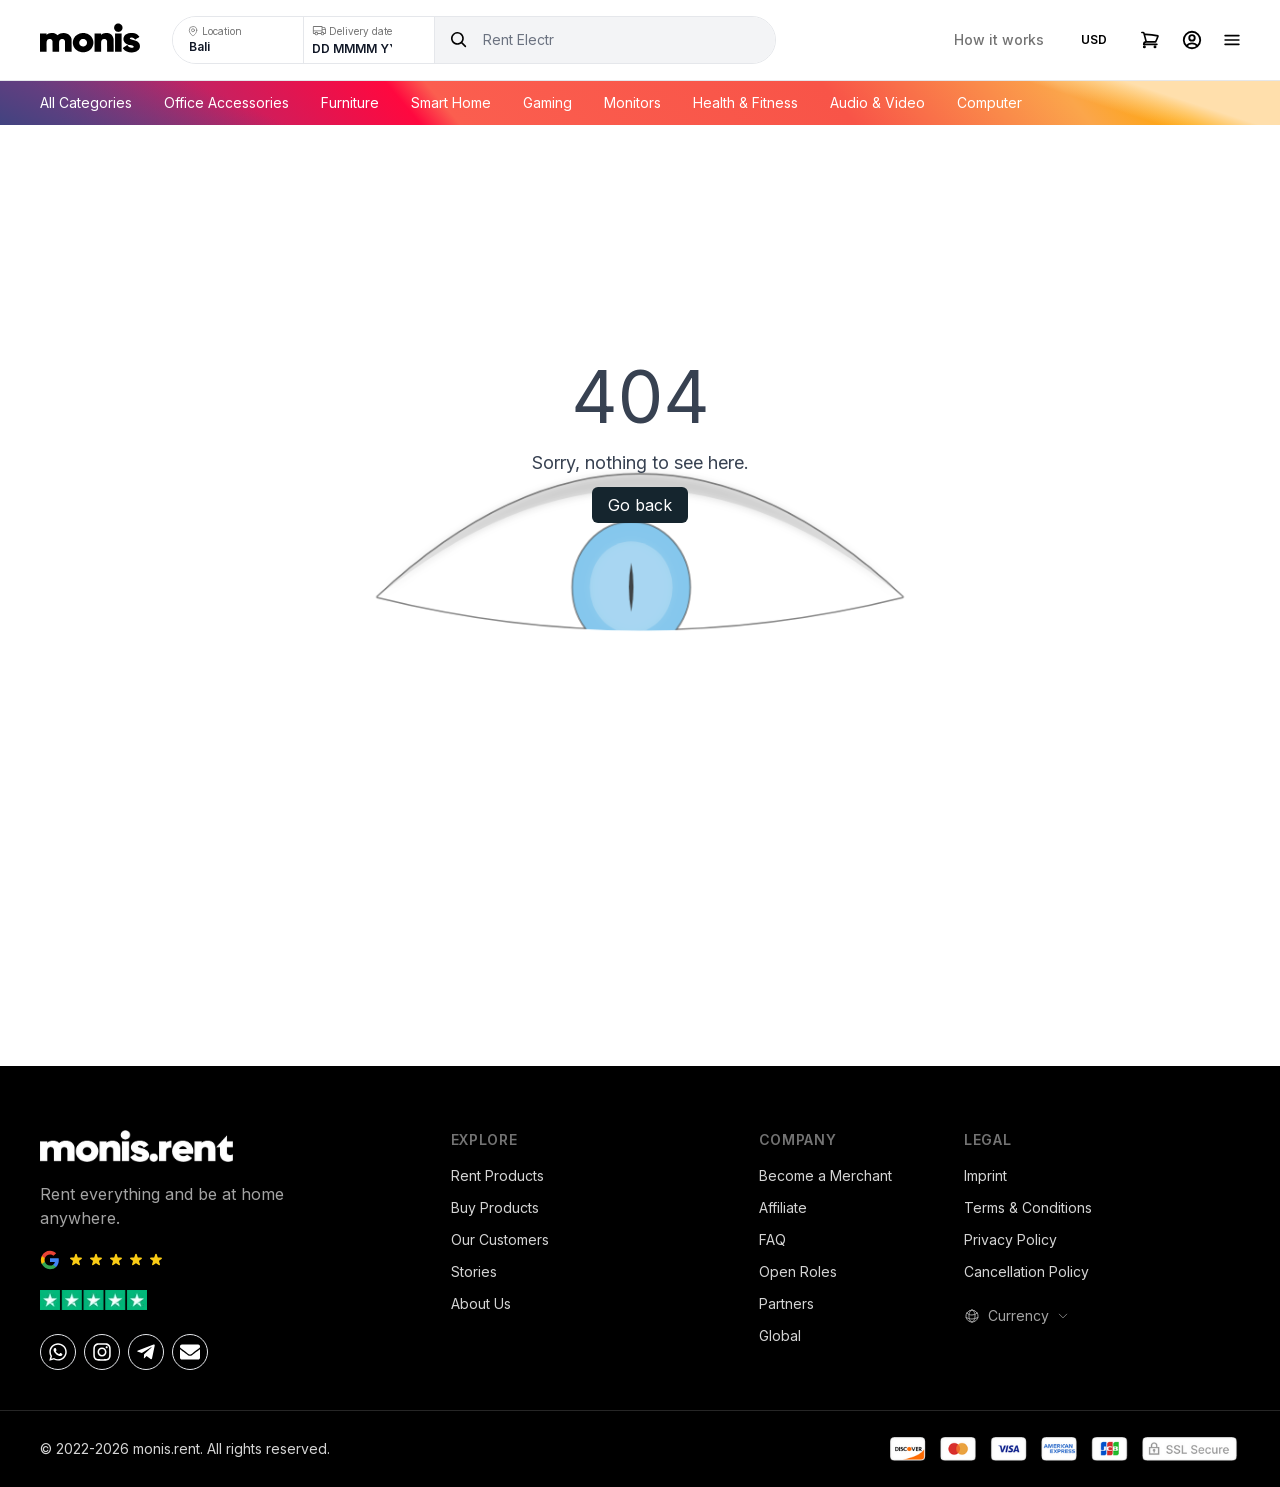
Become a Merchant (825, 1175)
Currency (1016, 1315)
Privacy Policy (1010, 1239)
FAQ (772, 1239)
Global (780, 1335)
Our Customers (500, 1239)
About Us (481, 1303)
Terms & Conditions (1028, 1207)
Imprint (985, 1175)
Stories (474, 1271)
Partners (786, 1303)
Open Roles (798, 1271)
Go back (640, 505)
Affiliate (783, 1207)
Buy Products (495, 1207)
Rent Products (497, 1175)
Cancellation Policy (1026, 1271)
